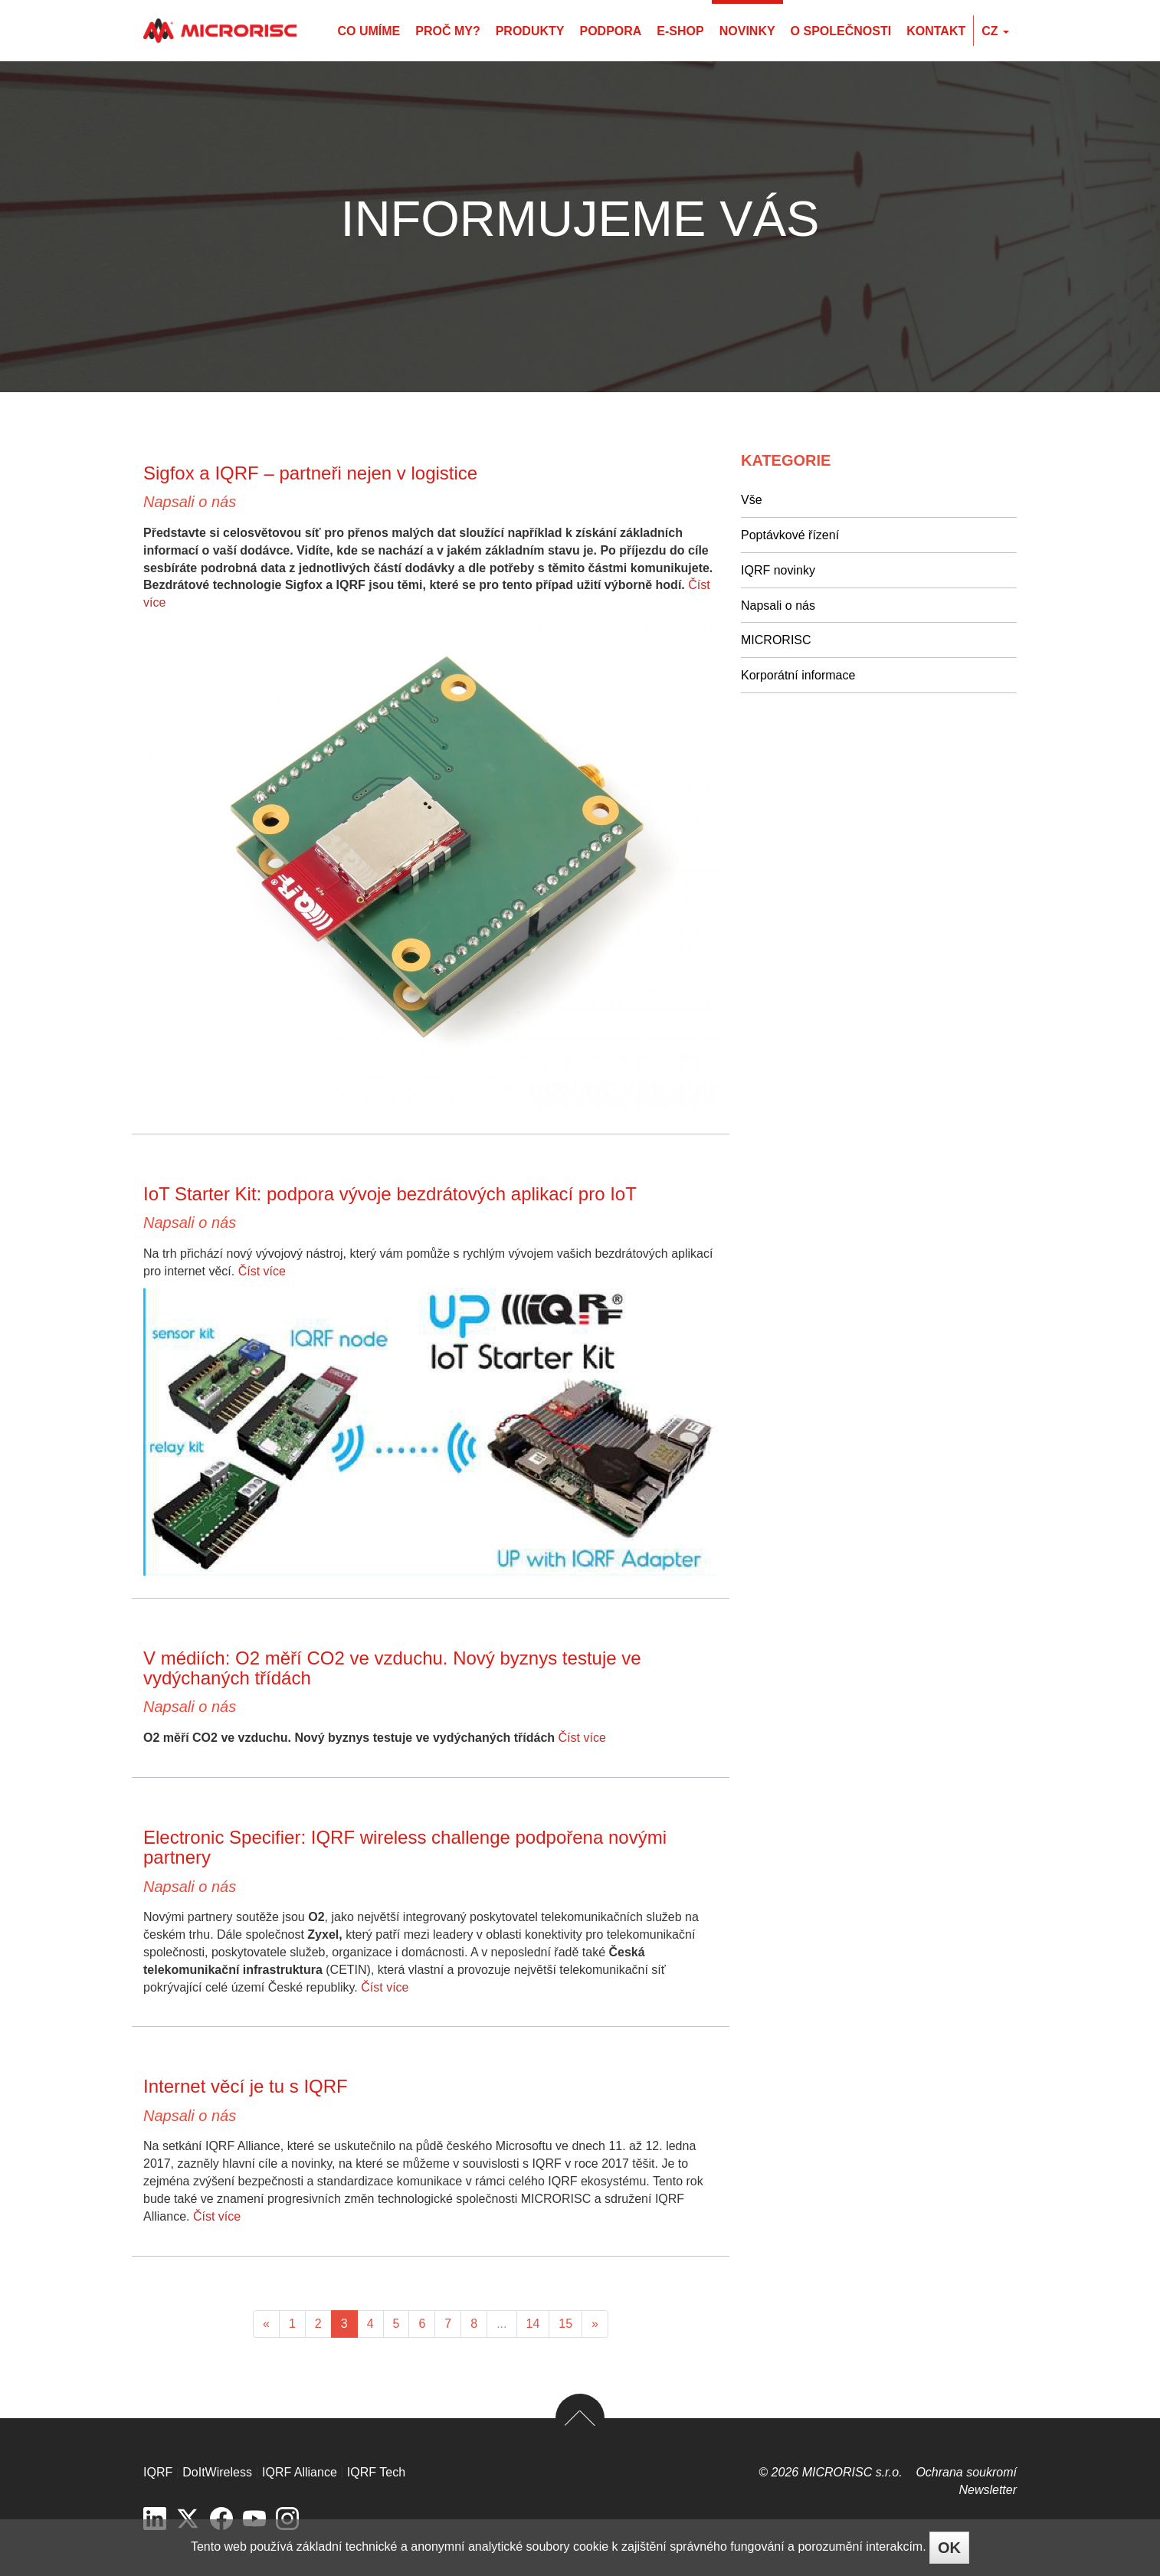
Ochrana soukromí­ (966, 2472)
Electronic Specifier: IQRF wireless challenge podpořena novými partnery (405, 1847)
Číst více (262, 1271)
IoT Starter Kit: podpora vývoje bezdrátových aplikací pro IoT (390, 1193)
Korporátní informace (798, 675)
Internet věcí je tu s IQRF (245, 2086)
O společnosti (841, 31)
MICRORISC (776, 639)
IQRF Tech (376, 2472)
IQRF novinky (778, 570)
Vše (751, 499)
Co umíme (368, 31)
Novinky (747, 31)
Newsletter (987, 2489)
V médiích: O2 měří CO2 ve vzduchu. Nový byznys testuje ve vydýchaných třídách (392, 1668)
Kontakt (935, 31)
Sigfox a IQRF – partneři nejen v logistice (310, 473)
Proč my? (447, 31)
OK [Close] (949, 2547)
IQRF (157, 2472)
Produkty (530, 31)
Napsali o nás (189, 501)
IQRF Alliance (299, 2472)
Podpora (610, 31)
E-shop (680, 31)
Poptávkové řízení (790, 535)
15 (565, 2323)
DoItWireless (217, 2472)
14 (533, 2323)
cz (995, 31)
